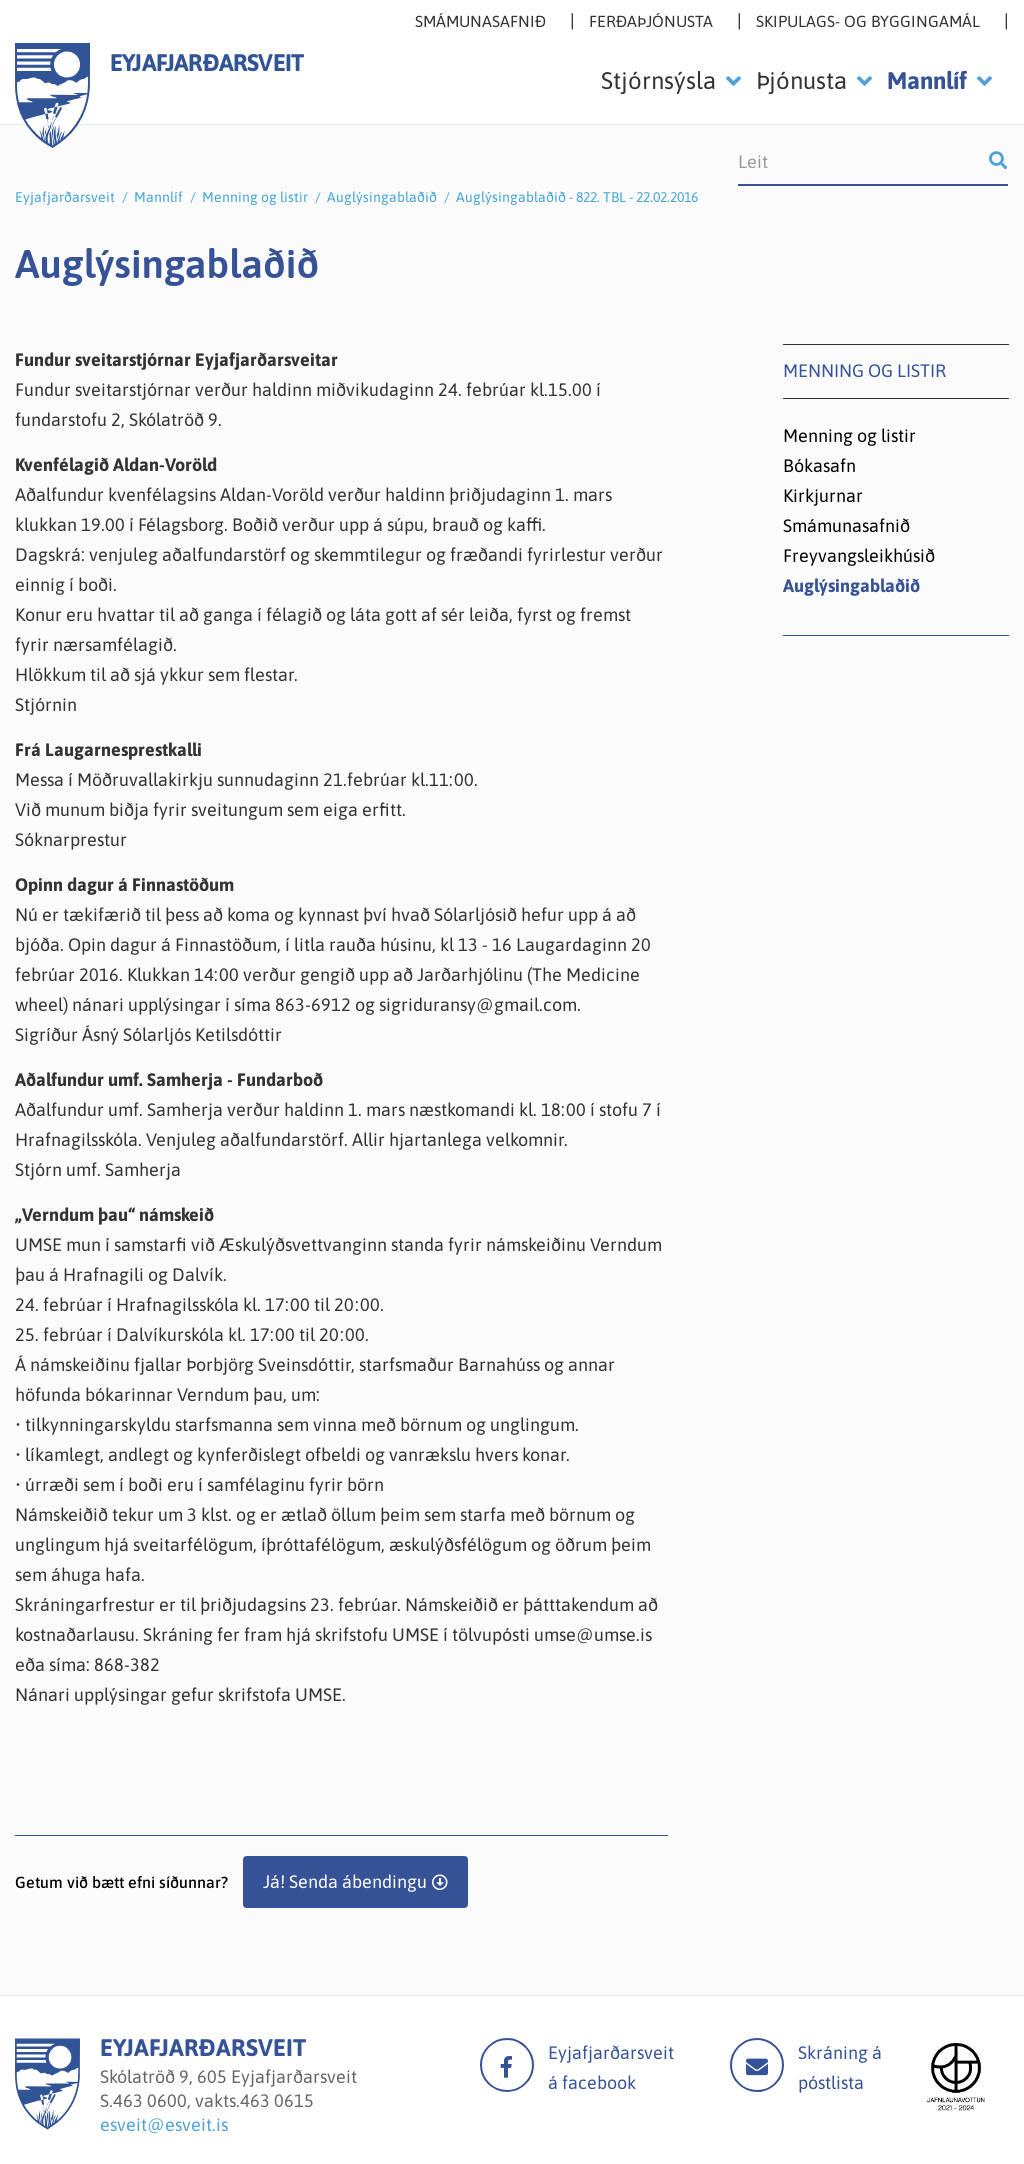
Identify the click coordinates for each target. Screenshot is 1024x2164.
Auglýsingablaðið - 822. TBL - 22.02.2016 (577, 197)
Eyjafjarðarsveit (65, 197)
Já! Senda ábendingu (345, 1881)
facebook (507, 2065)
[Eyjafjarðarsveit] (47, 2123)
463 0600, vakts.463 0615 (213, 2100)
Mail (757, 2065)
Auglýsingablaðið (382, 197)
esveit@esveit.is (164, 2124)
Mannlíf (158, 197)
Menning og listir (255, 197)
